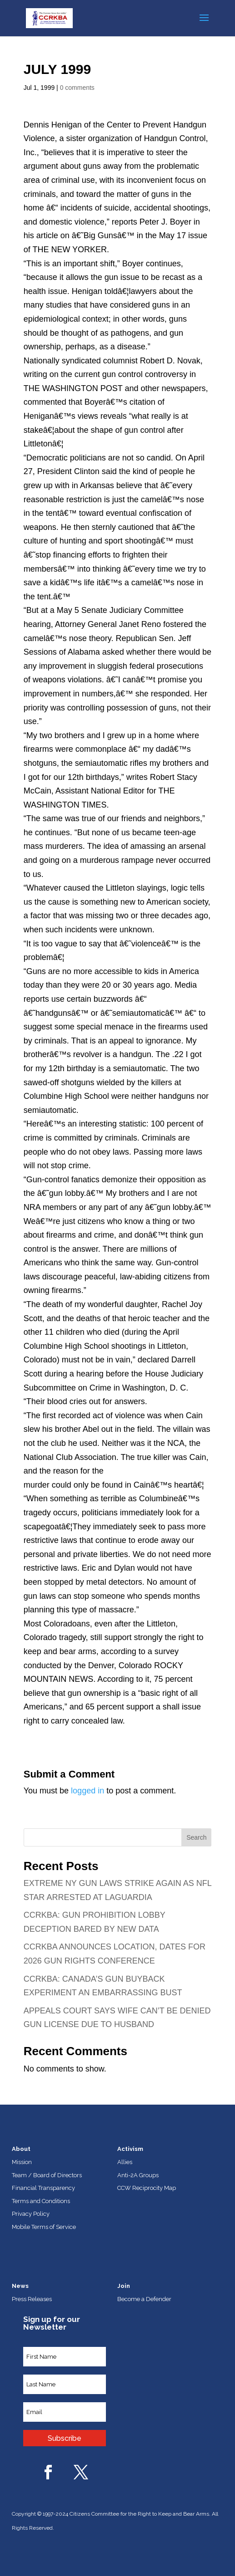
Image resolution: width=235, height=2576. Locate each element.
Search (196, 1837)
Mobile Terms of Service (44, 2226)
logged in (87, 1790)
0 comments (77, 87)
